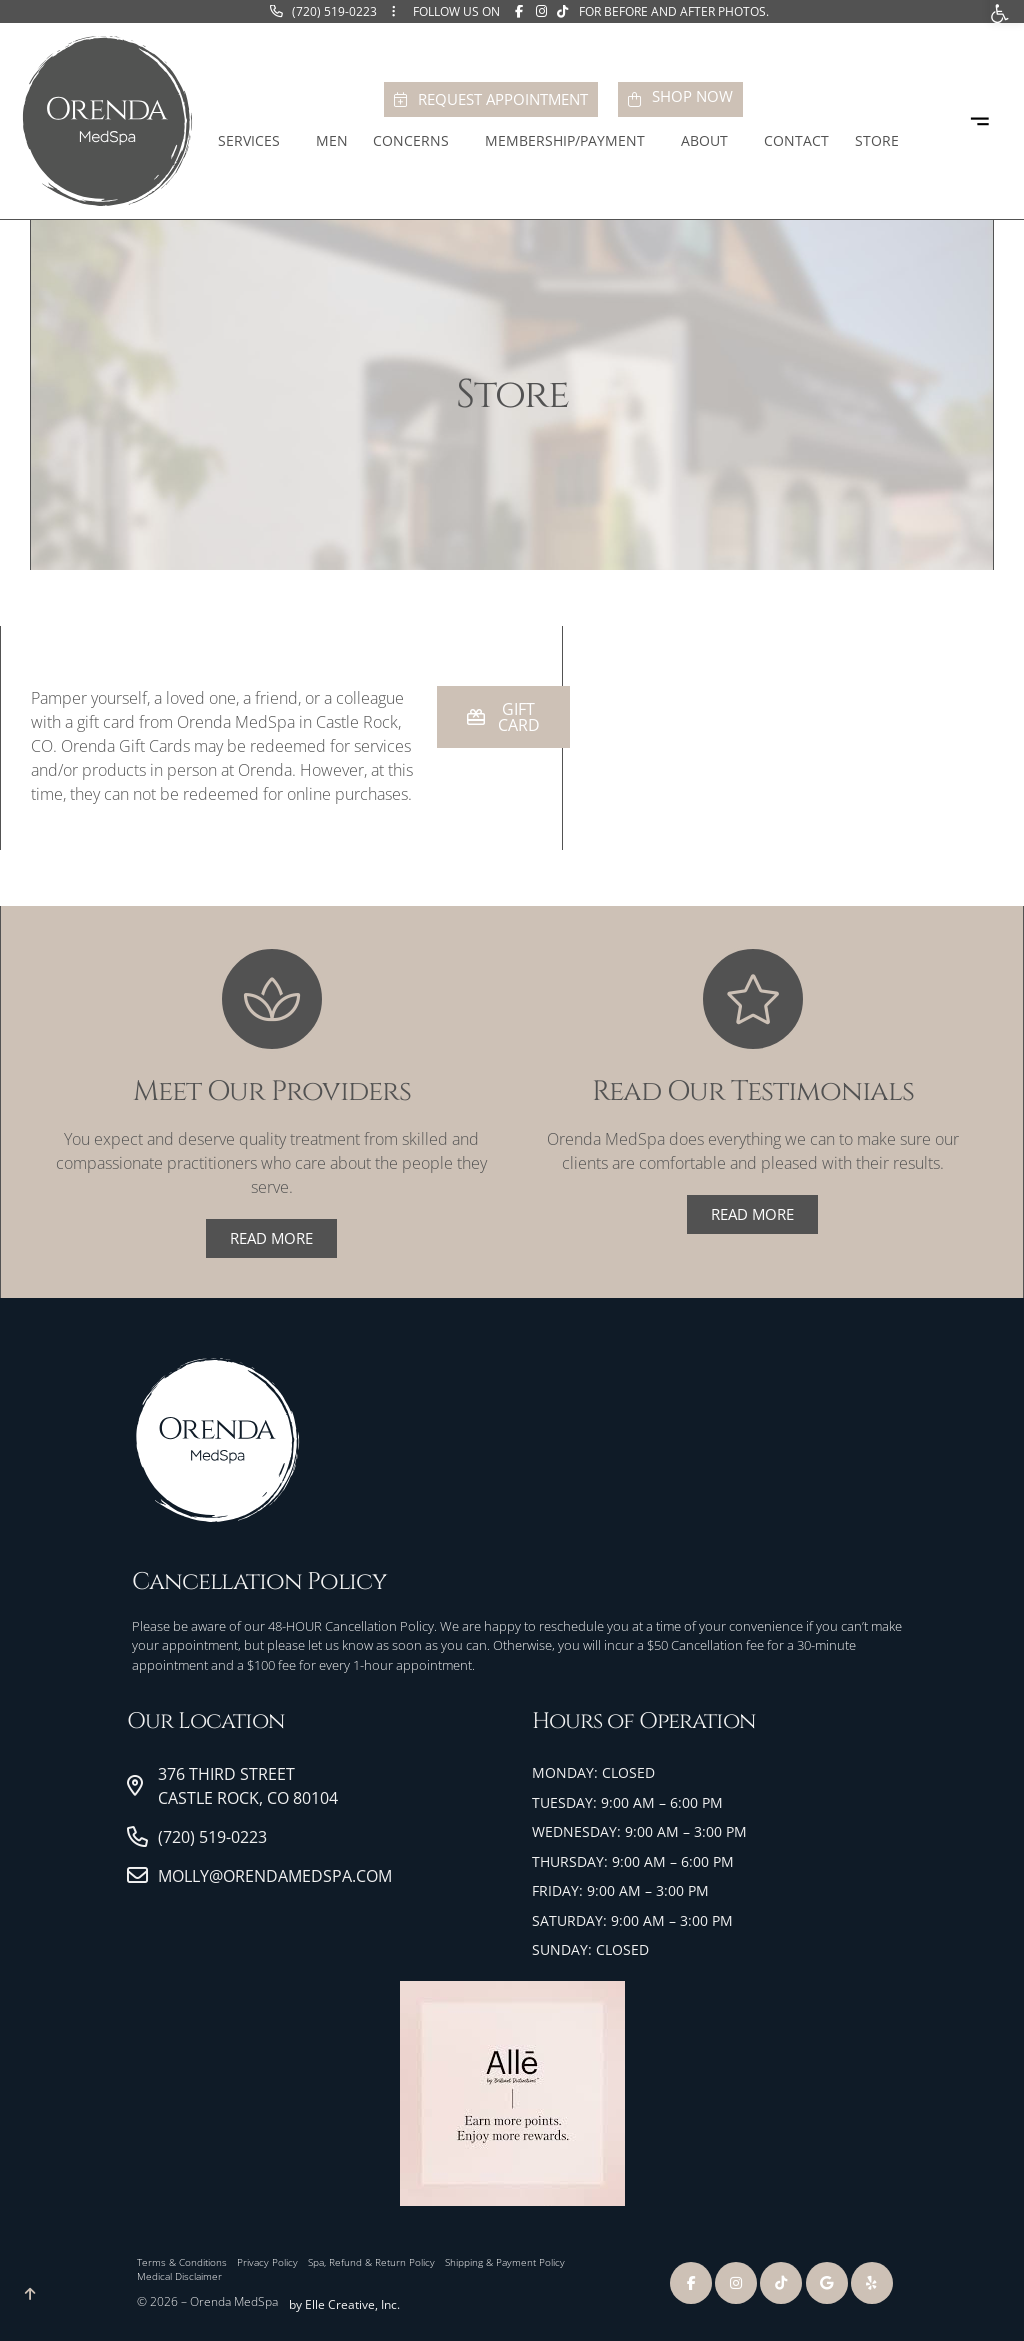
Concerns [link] (416, 141)
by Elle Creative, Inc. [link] (344, 2304)
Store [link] (882, 141)
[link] (323, 11)
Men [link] (332, 140)
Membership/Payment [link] (570, 141)
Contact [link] (796, 140)
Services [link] (254, 141)
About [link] (709, 141)
